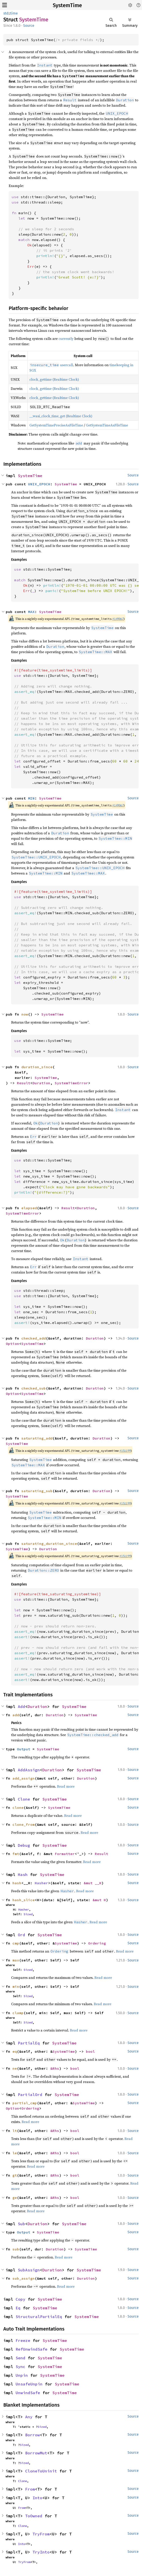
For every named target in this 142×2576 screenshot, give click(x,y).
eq (14, 2051)
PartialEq (29, 2043)
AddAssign (29, 1769)
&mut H (99, 1900)
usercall (51, 364)
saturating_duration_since (49, 1543)
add (15, 1715)
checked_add (33, 1338)
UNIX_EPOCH (39, 484)
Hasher (41, 1883)
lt (14, 2130)
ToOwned (33, 2515)
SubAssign (29, 2270)
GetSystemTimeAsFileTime (107, 425)
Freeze (23, 2340)
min (15, 1986)
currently (66, 338)
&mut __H (92, 1883)
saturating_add (37, 1438)
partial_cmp (24, 2103)
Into (37, 2497)
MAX (31, 611)
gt (14, 2175)
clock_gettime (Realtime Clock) (54, 379)
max (15, 1960)
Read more (66, 1786)
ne (14, 2068)
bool (90, 2051)
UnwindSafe (28, 2392)
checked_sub (33, 1388)
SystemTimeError (71, 1083)
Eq (18, 2307)
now (24, 1014)
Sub (21, 2223)
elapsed (29, 1208)
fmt (15, 1853)
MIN (31, 798)
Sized (28, 1914)
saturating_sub (37, 1491)
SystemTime (67, 5)
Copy (20, 2299)
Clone (24, 1799)
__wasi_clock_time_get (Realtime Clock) (60, 415)
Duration (41, 1083)
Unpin (22, 2375)
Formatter (65, 1853)
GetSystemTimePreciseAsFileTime (56, 425)
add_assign (23, 1778)
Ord (21, 1934)
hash (16, 1883)
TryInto (41, 2552)
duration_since (37, 1067)
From (30, 2489)
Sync (20, 2366)
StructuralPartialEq (39, 2316)
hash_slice (23, 1900)
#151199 (125, 1450)
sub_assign (23, 2278)
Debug (24, 1845)
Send (20, 2357)
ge (14, 2197)
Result (23, 1083)
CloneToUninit (41, 2471)
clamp (18, 2013)
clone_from (23, 1824)
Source (28, 25)
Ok (35, 1123)
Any (28, 2416)
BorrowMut (36, 2453)
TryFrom (41, 2534)
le (14, 2153)
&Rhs (54, 2068)
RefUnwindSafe (31, 2349)
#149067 (118, 619)
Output (23, 1749)
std (5, 13)
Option (12, 1343)
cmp (15, 1943)
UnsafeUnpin (29, 2384)
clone (18, 1807)
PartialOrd (30, 2094)
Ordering (97, 1943)
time (14, 13)
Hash (23, 1874)
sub (15, 2249)
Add (21, 1706)
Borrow (32, 2434)
